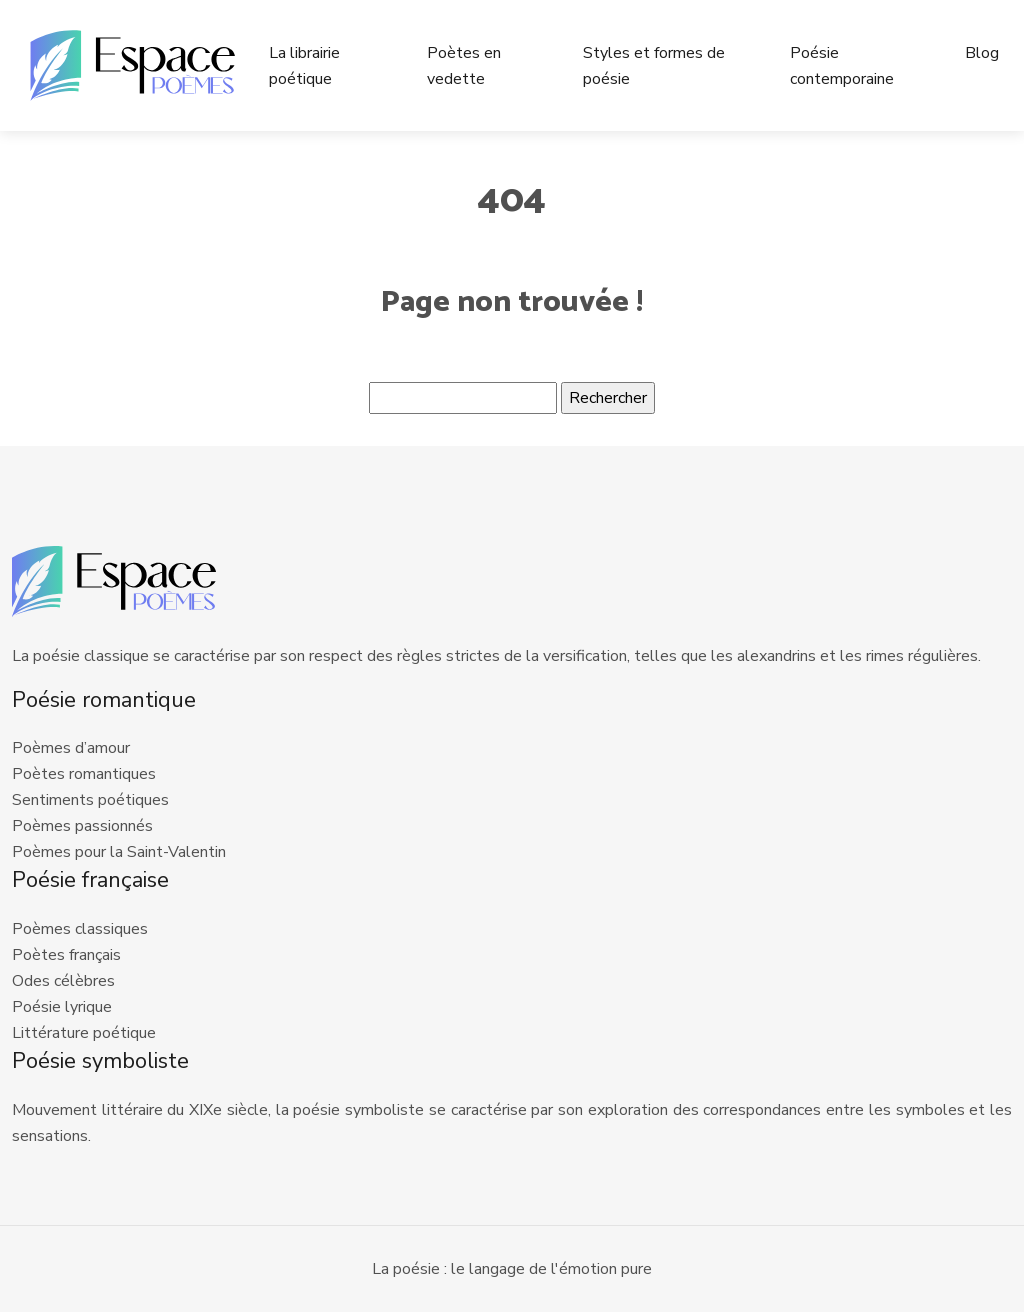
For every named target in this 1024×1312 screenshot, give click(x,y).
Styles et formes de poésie (654, 66)
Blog (982, 53)
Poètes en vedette (464, 66)
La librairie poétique (304, 66)
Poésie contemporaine (842, 66)
